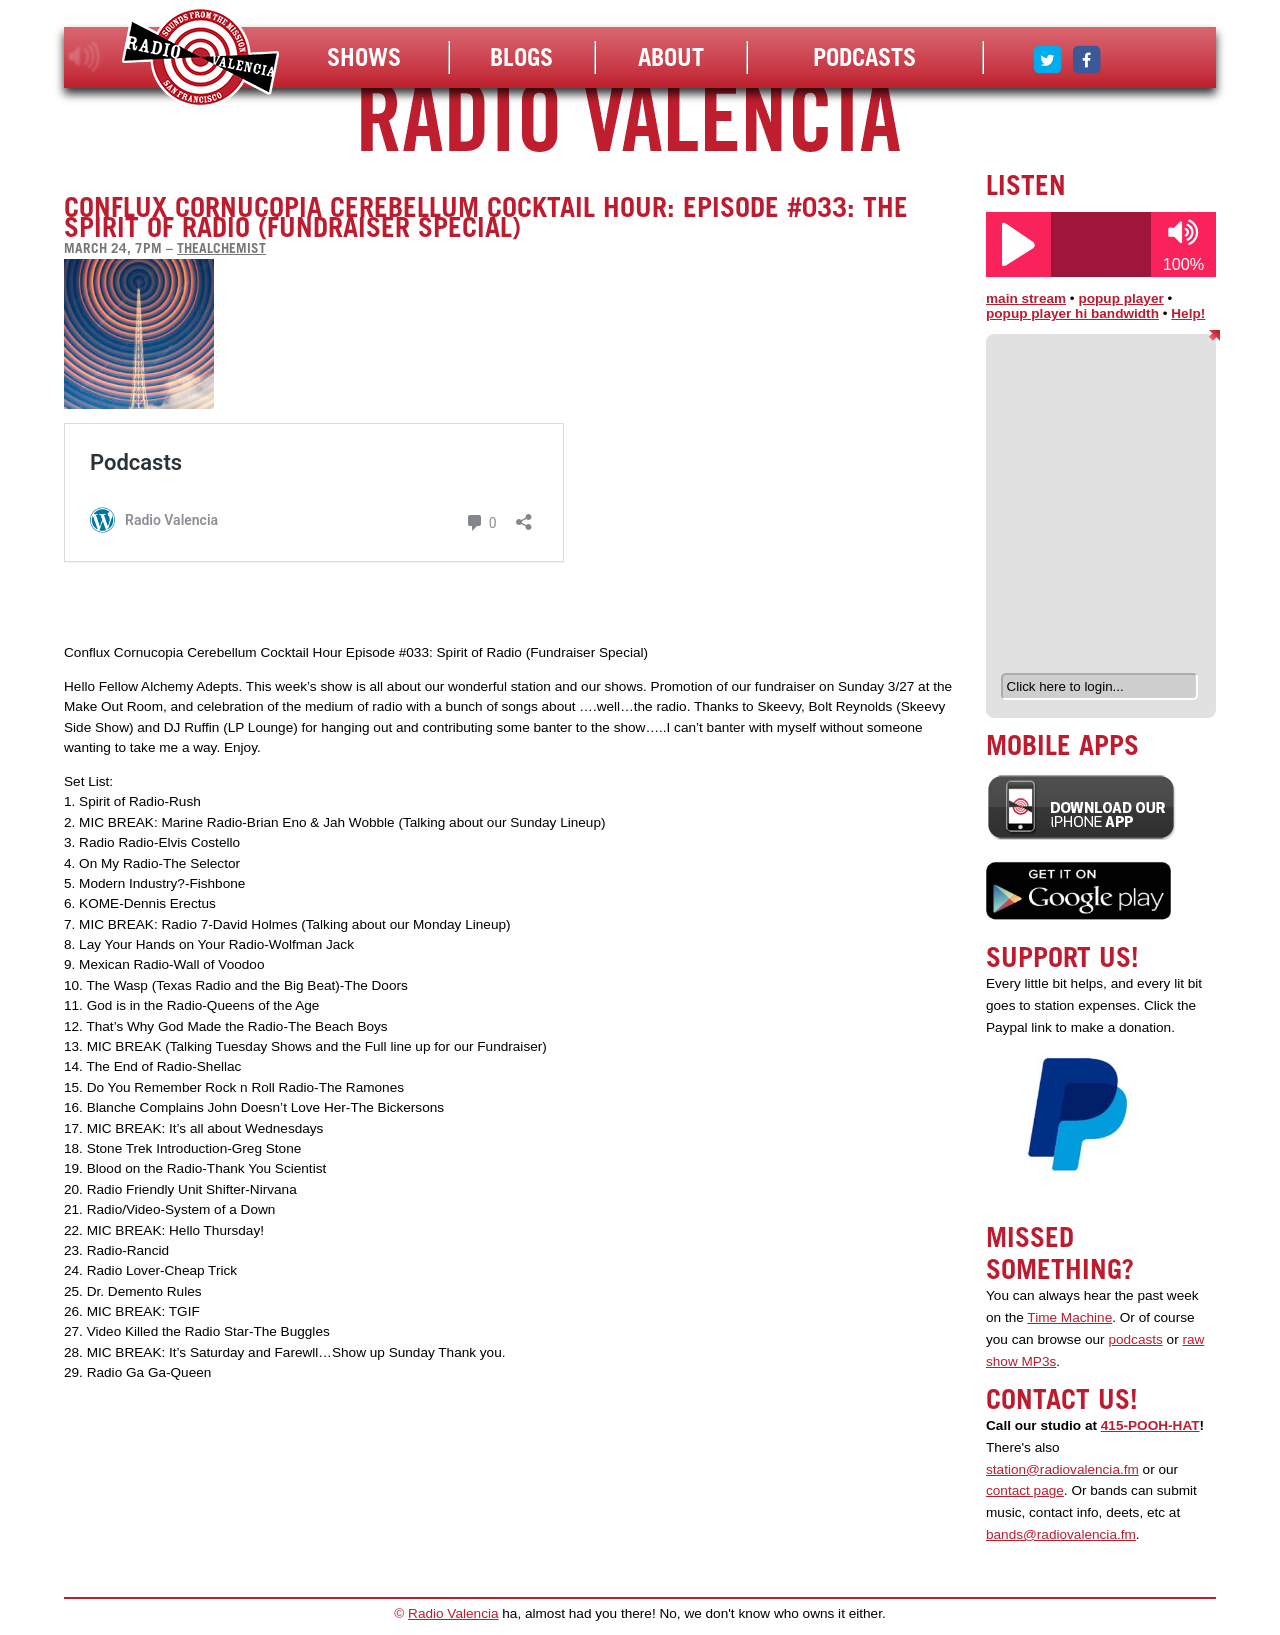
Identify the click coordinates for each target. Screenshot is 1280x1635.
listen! (84, 57)
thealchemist (221, 248)
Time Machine (1069, 1317)
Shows (364, 57)
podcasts (1135, 1339)
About (671, 57)
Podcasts (864, 57)
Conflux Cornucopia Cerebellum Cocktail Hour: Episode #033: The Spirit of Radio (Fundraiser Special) (486, 217)
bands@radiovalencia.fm (1061, 1534)
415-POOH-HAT (1150, 1425)
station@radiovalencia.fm (1062, 1469)
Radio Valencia (453, 1613)
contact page (1025, 1490)
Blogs (521, 57)
